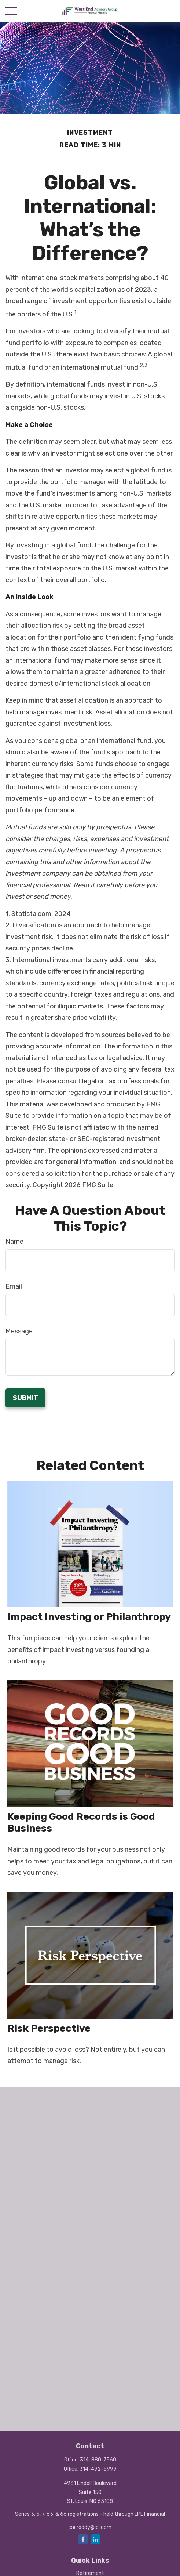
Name (14, 1242)
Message (19, 1331)
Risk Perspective (49, 2028)
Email (13, 1286)
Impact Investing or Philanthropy (89, 1617)
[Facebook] (83, 2539)
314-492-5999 (98, 2469)
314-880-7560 (98, 2460)
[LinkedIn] (95, 2539)
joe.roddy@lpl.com (90, 2527)
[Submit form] (25, 1397)
